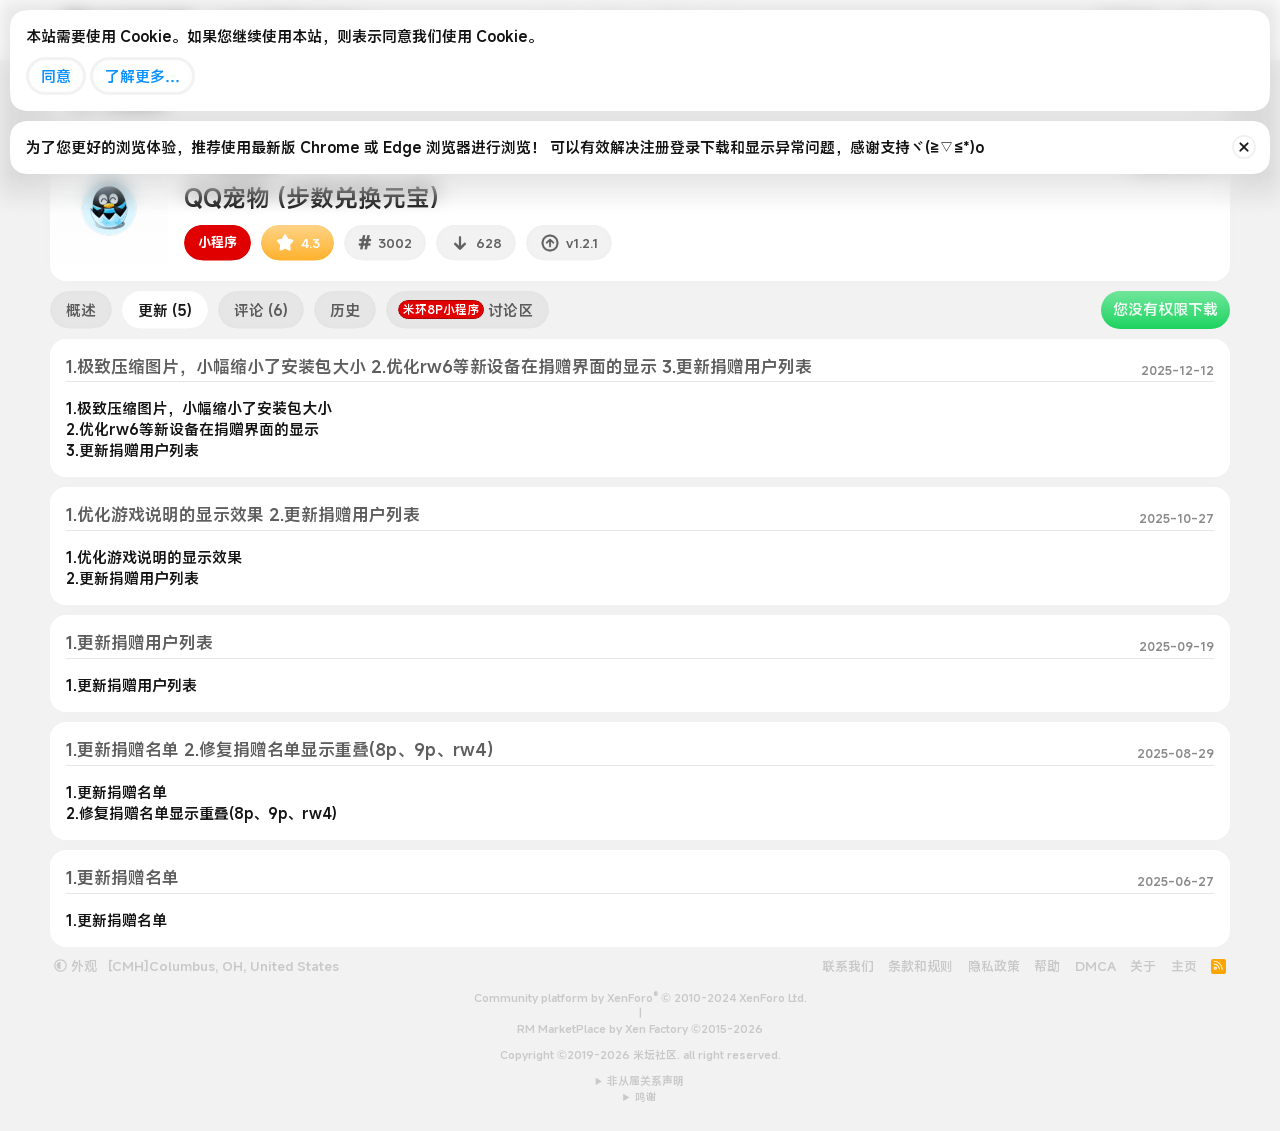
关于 (1143, 966)
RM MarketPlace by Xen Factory (640, 1029)
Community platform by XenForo (640, 998)
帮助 (1047, 966)
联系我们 (848, 966)
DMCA (1095, 966)
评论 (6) (261, 310)
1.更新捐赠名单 (122, 877)
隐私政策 (994, 966)
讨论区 (465, 310)
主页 (1184, 966)
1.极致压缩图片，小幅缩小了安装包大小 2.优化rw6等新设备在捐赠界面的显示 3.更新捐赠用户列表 (439, 366)
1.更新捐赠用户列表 (139, 642)
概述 (81, 310)
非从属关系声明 (645, 1081)
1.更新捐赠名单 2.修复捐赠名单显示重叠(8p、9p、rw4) (279, 749)
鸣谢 (646, 1097)
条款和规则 (920, 966)
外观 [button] (75, 966)
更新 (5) (165, 310)
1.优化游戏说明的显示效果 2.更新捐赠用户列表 (243, 514)
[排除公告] (1244, 147)
